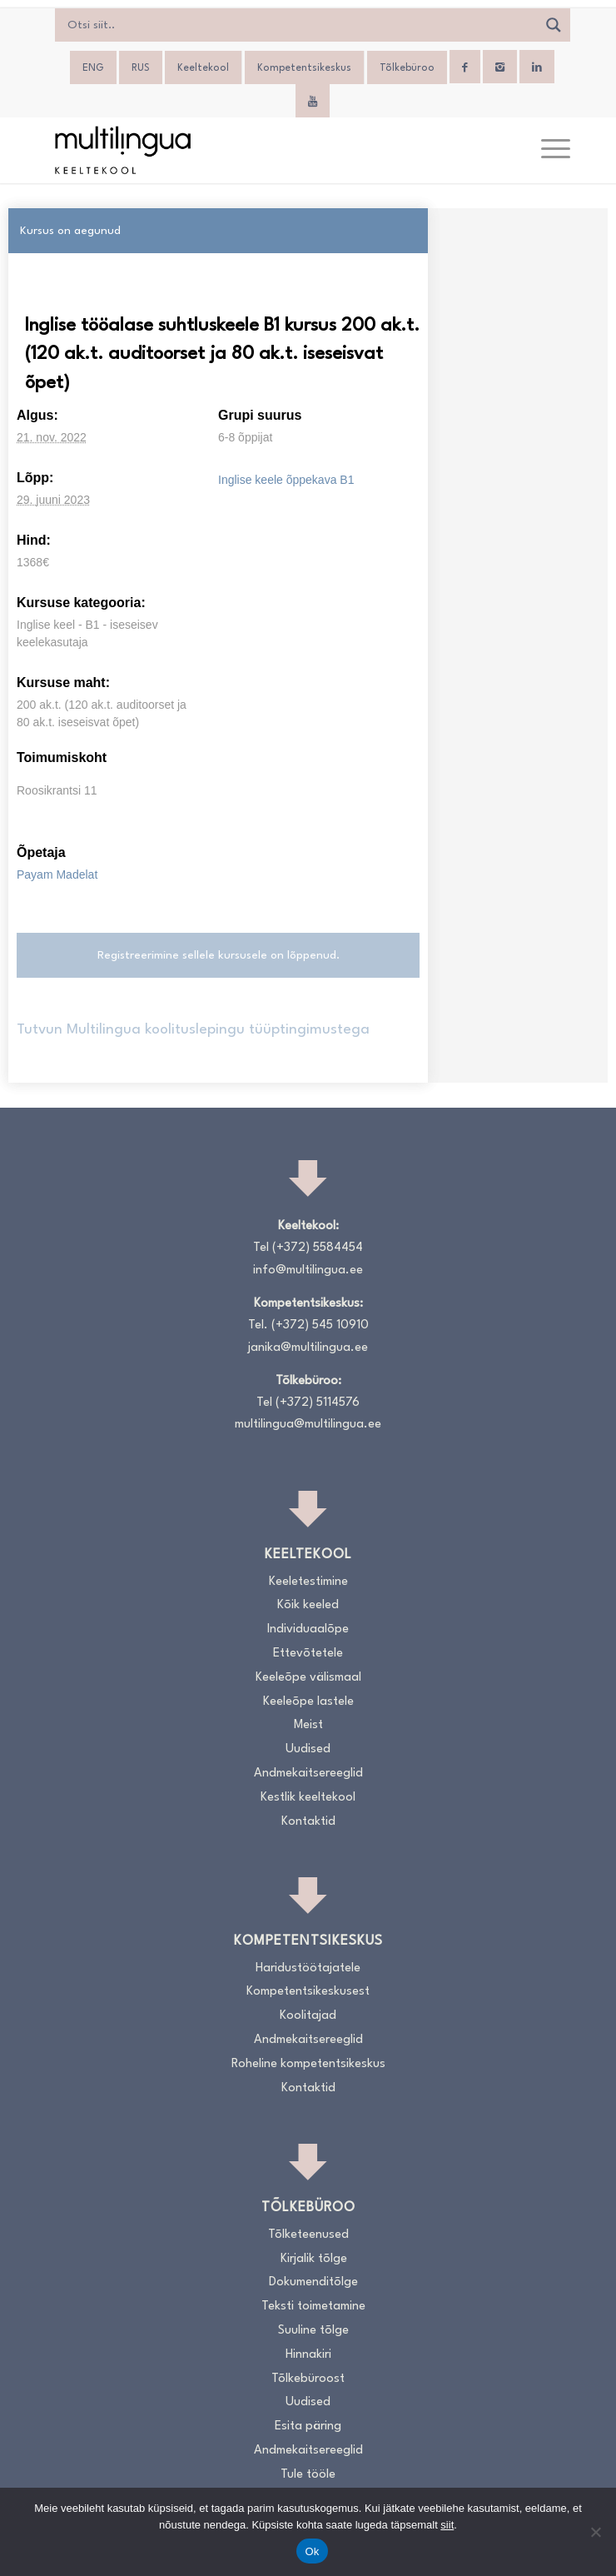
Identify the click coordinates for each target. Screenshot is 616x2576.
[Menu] (547, 150)
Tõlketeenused (308, 2235)
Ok (312, 2551)
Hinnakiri (308, 2355)
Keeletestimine (308, 1582)
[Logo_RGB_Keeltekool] (256, 150)
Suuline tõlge (313, 2330)
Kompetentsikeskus (304, 68)
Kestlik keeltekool (308, 1797)
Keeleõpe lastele (308, 1702)
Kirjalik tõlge (314, 2259)
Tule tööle (308, 2475)
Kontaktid (308, 1822)
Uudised (308, 1749)
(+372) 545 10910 (320, 1325)
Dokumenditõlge (313, 2282)
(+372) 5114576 (318, 1403)
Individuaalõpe (308, 1629)
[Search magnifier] (553, 25)
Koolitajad (308, 2016)
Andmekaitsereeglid (308, 1773)
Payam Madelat (57, 874)
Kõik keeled (308, 1605)
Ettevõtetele (308, 1653)
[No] (595, 2532)
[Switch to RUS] (140, 68)
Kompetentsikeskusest (308, 1992)
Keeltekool (203, 68)
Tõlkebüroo (407, 68)
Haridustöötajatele (308, 1968)
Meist (308, 1725)
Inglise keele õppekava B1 (286, 479)
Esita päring (308, 2426)
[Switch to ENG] (93, 68)
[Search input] (300, 25)
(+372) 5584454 (317, 1248)
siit (447, 2525)
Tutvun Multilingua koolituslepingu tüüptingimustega (193, 1030)
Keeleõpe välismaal (308, 1678)
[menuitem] (547, 150)
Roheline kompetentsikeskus (308, 2064)
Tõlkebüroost (308, 2379)
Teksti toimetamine (313, 2306)
